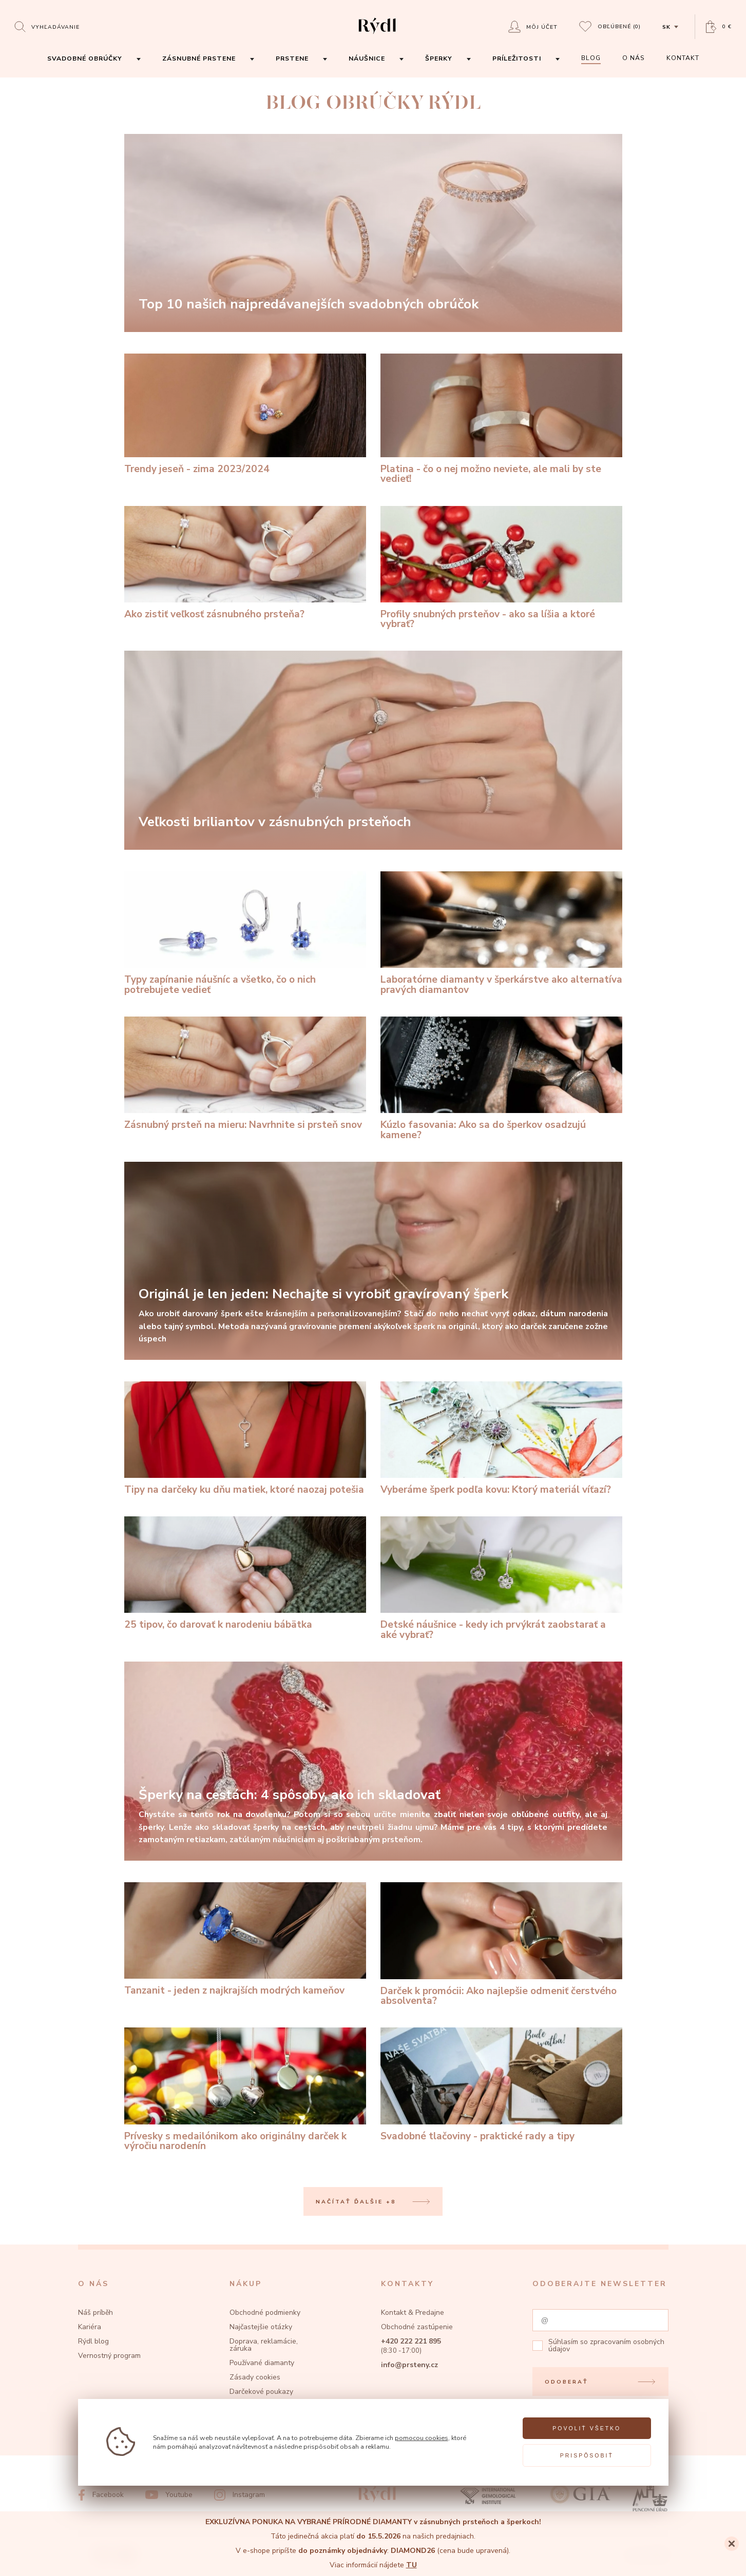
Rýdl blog (93, 2341)
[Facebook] (101, 2495)
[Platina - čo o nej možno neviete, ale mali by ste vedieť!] (501, 419)
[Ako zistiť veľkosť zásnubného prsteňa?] (245, 563)
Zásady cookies (254, 2377)
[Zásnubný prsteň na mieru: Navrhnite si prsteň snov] (245, 1073)
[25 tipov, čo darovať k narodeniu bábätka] (245, 1573)
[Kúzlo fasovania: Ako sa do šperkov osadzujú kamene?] (501, 1078)
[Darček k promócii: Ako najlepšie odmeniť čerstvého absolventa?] (501, 1944)
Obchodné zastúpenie (417, 2327)
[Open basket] (719, 27)
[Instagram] (239, 2495)
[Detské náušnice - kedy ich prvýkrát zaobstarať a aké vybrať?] (501, 1578)
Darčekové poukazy (261, 2391)
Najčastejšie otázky (260, 2327)
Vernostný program (109, 2355)
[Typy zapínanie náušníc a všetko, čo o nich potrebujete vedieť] (245, 933)
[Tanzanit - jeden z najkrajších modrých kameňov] (245, 1939)
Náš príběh (95, 2312)
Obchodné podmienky (264, 2312)
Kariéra (89, 2327)
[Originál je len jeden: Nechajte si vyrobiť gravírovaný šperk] (373, 1261)
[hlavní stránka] (377, 35)
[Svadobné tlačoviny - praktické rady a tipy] (501, 2084)
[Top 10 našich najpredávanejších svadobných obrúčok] (373, 233)
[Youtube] (169, 2494)
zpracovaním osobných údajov (606, 2345)
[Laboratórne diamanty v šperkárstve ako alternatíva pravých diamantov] (501, 933)
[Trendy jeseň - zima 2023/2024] (245, 414)
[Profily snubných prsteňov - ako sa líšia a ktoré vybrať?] (501, 567)
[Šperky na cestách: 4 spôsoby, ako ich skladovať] (373, 1761)
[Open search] (47, 26)
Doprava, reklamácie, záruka (263, 2344)
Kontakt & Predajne (412, 2312)
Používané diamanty (261, 2363)
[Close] (731, 2543)
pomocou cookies (421, 2437)
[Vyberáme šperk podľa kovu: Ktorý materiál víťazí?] (501, 1438)
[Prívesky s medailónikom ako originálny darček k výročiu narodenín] (245, 2089)
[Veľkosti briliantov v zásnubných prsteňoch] (373, 750)
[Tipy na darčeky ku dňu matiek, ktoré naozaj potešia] (245, 1438)
